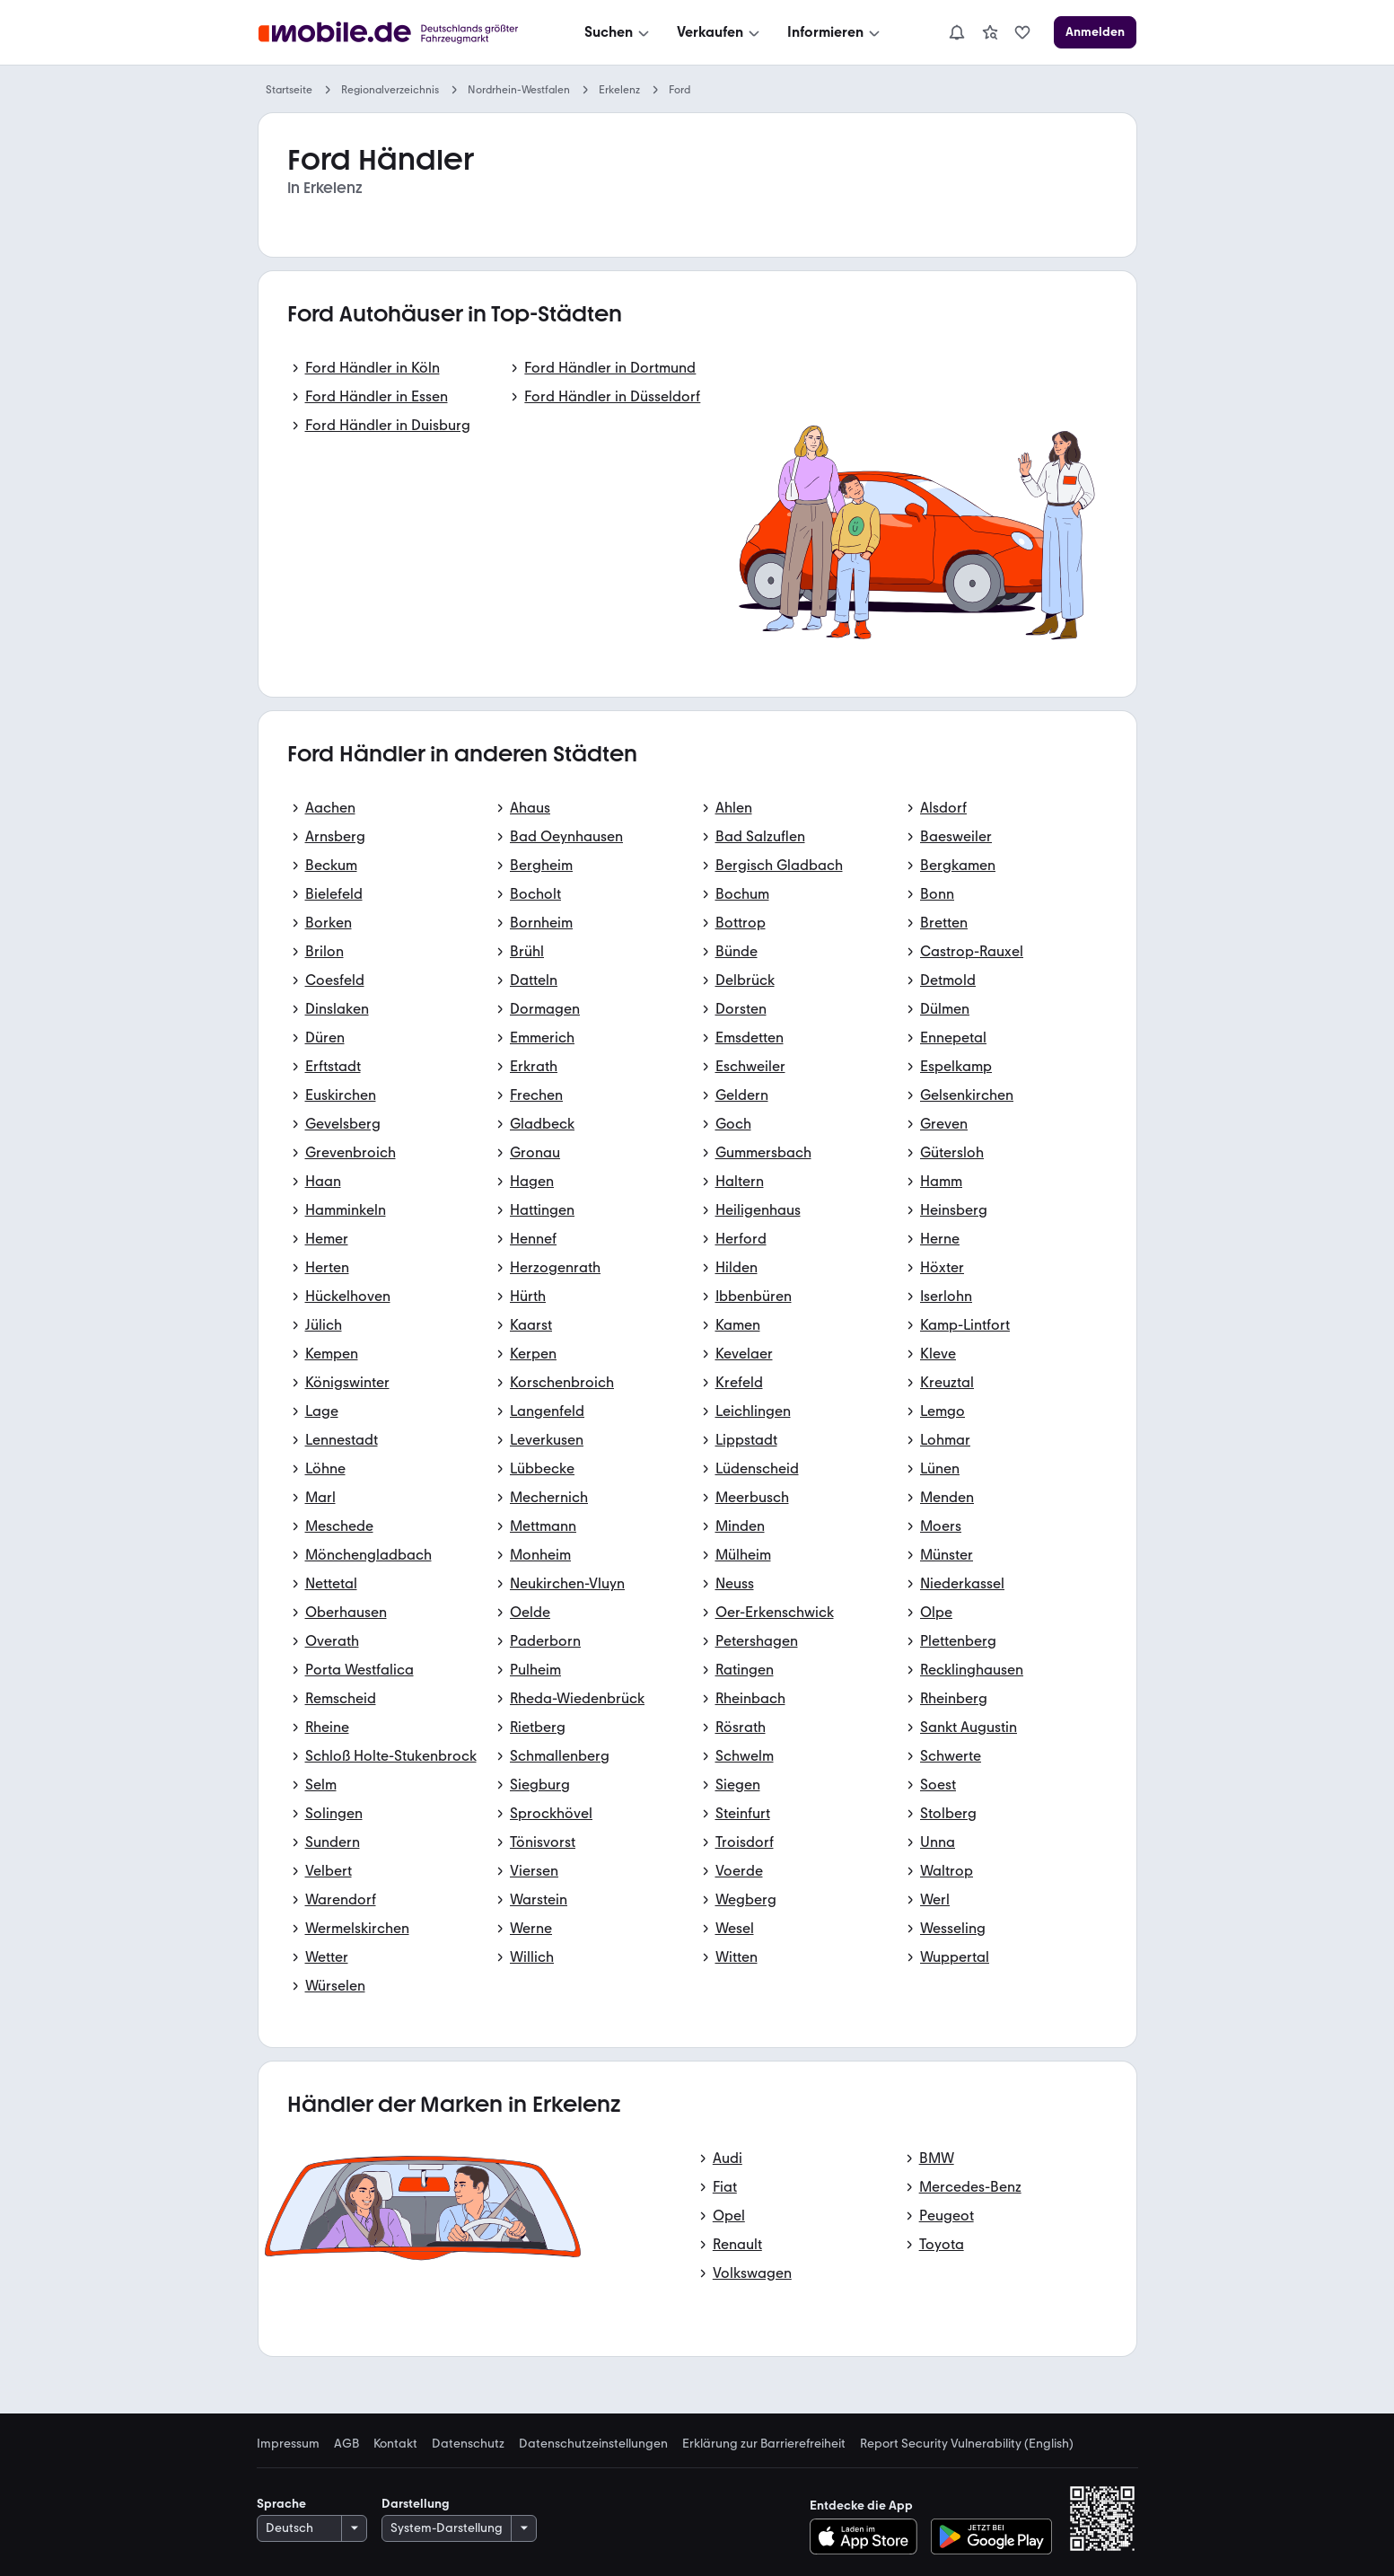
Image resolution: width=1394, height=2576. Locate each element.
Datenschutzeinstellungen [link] (593, 2444)
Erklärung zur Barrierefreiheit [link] (764, 2444)
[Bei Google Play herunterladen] (991, 2536)
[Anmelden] (1095, 32)
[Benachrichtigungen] (957, 32)
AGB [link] (346, 2444)
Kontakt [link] (395, 2444)
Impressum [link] (288, 2444)
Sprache (281, 2503)
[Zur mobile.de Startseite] (393, 33)
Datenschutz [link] (468, 2444)
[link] (990, 32)
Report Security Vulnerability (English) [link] (967, 2444)
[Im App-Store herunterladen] (868, 2536)
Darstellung (415, 2503)
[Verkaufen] (720, 32)
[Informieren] (835, 32)
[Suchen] (618, 32)
